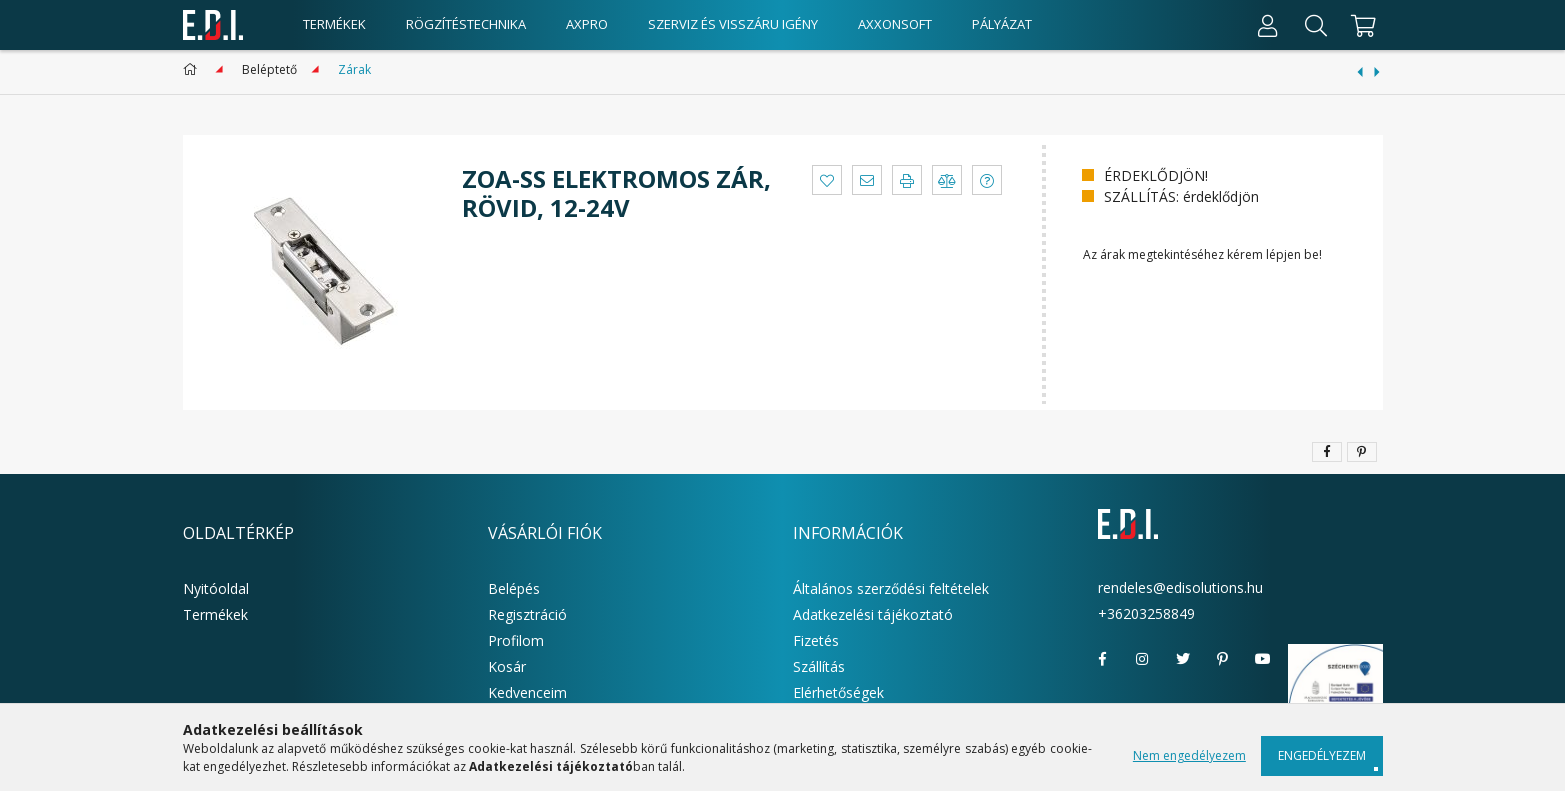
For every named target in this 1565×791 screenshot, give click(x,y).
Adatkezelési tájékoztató (873, 614)
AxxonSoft (895, 24)
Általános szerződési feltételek (891, 588)
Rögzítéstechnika (466, 24)
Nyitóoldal (216, 588)
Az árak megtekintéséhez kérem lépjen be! (1202, 254)
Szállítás (819, 666)
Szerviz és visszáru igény (733, 24)
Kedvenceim (527, 692)
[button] (827, 180)
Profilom (516, 640)
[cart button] (1361, 25)
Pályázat (1002, 24)
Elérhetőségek (838, 692)
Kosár (507, 666)
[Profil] (1268, 25)
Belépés (514, 588)
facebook (1103, 659)
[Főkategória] (193, 69)
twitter (1183, 659)
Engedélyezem (1322, 755)
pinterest (1223, 659)
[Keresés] (1316, 25)
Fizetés (816, 640)
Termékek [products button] (334, 24)
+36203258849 (1146, 613)
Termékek (215, 614)
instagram (1143, 659)
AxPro (587, 24)
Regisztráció (527, 614)
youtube (1263, 659)
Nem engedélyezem (1189, 755)
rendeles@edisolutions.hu (1180, 587)
